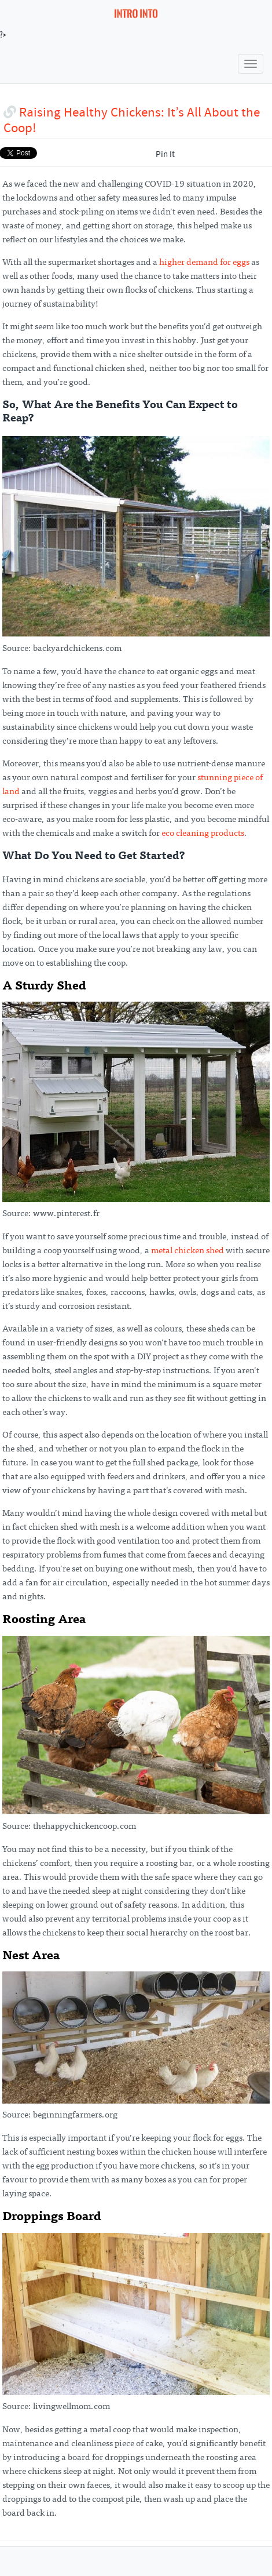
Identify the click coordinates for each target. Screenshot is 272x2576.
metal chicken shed (187, 1251)
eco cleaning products (202, 833)
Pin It (165, 155)
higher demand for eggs (204, 263)
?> (79, 19)
